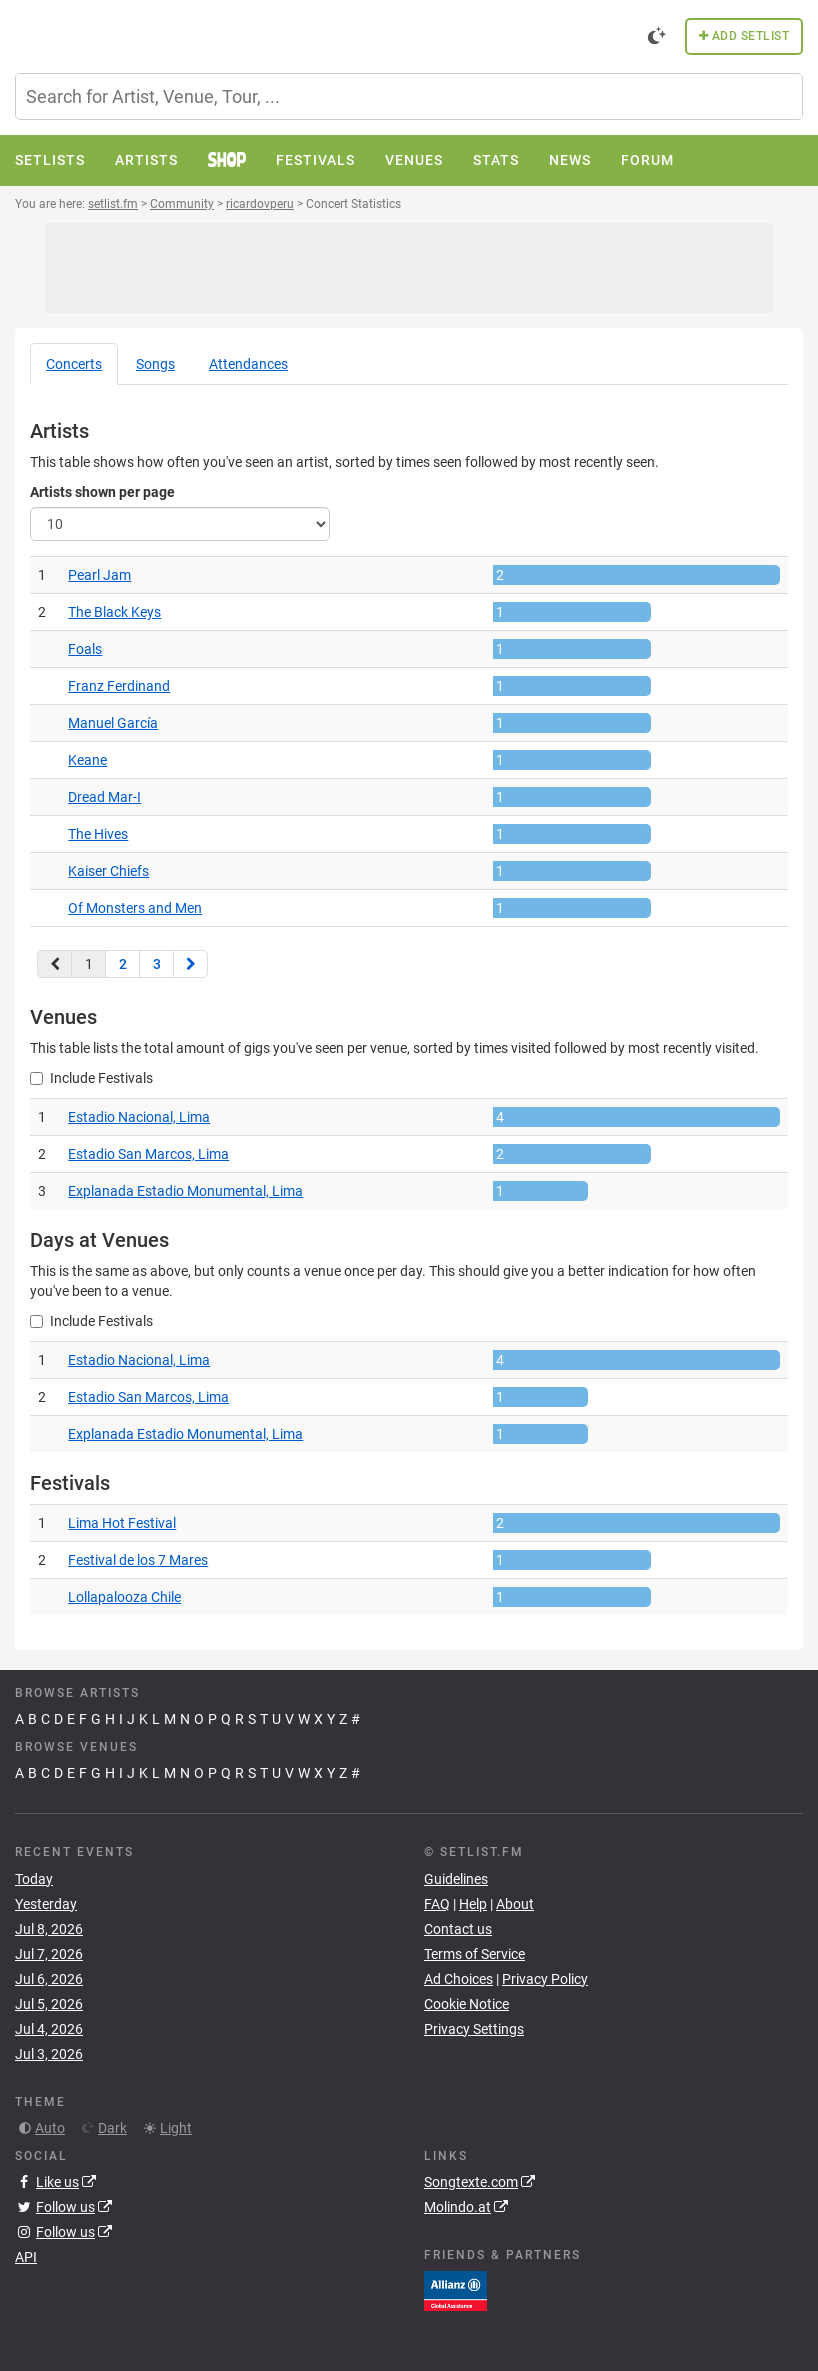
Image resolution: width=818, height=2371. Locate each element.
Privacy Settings (474, 2029)
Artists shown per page (102, 492)
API (26, 2257)
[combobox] (409, 96)
